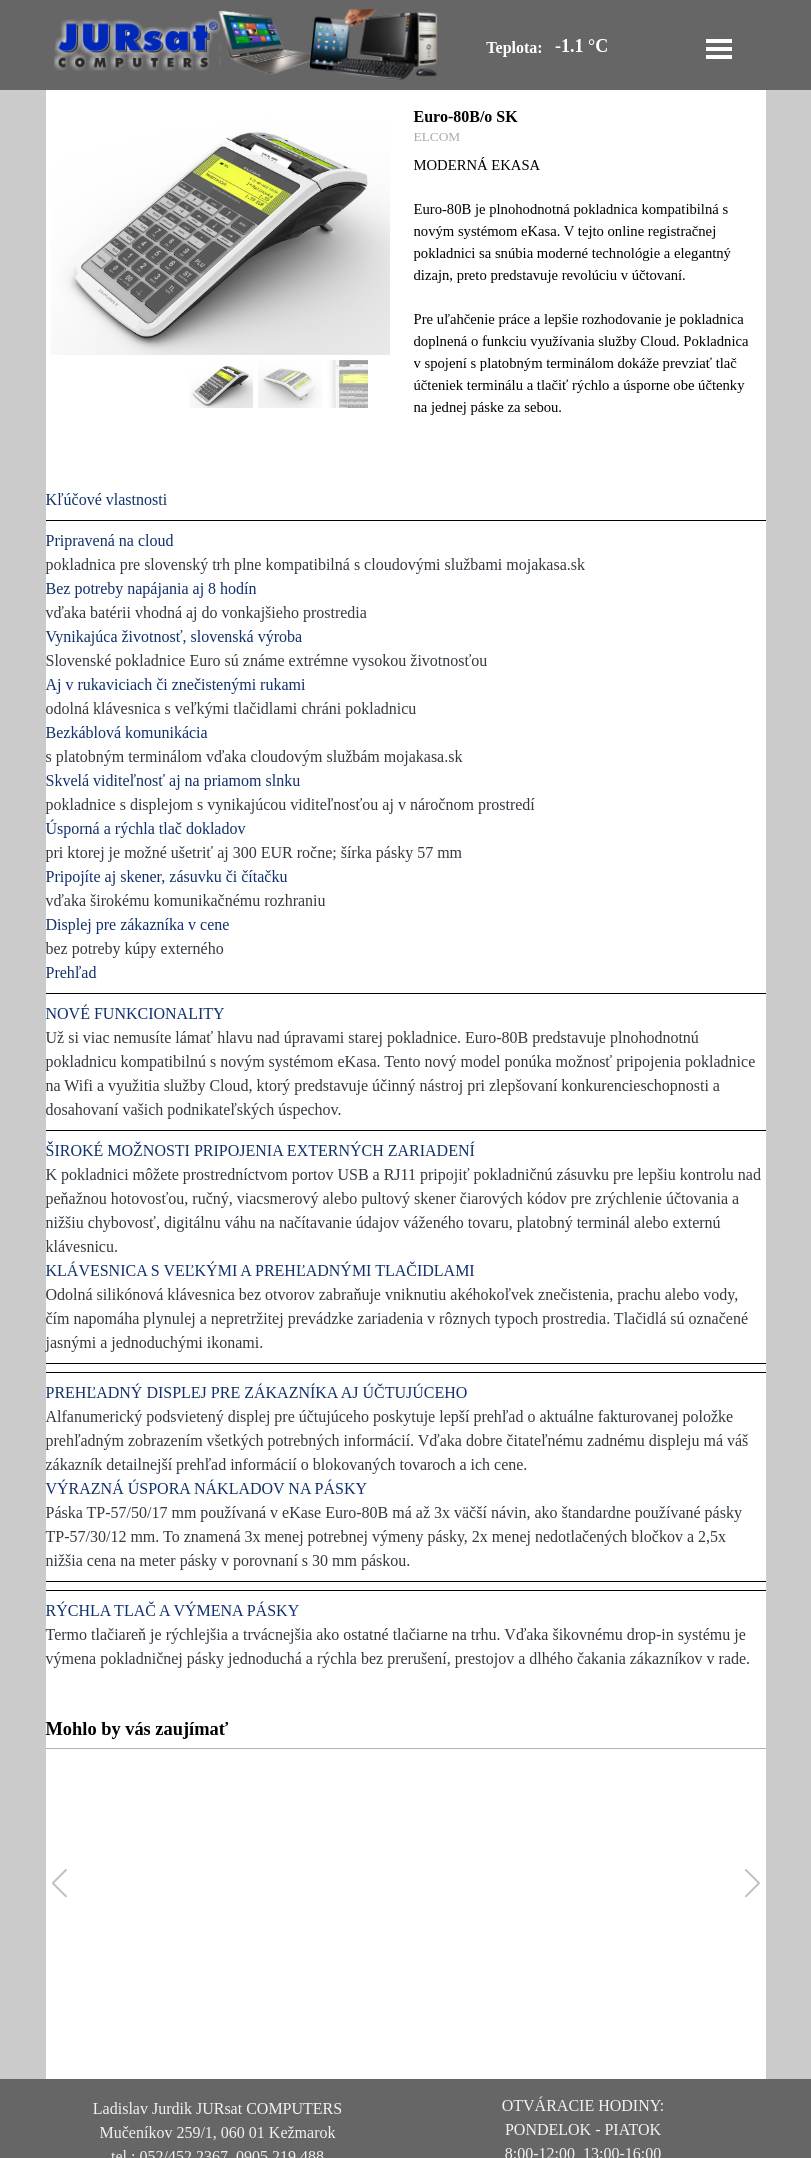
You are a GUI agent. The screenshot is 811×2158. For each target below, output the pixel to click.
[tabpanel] (406, 1079)
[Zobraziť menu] (719, 49)
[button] (752, 1884)
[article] (406, 270)
